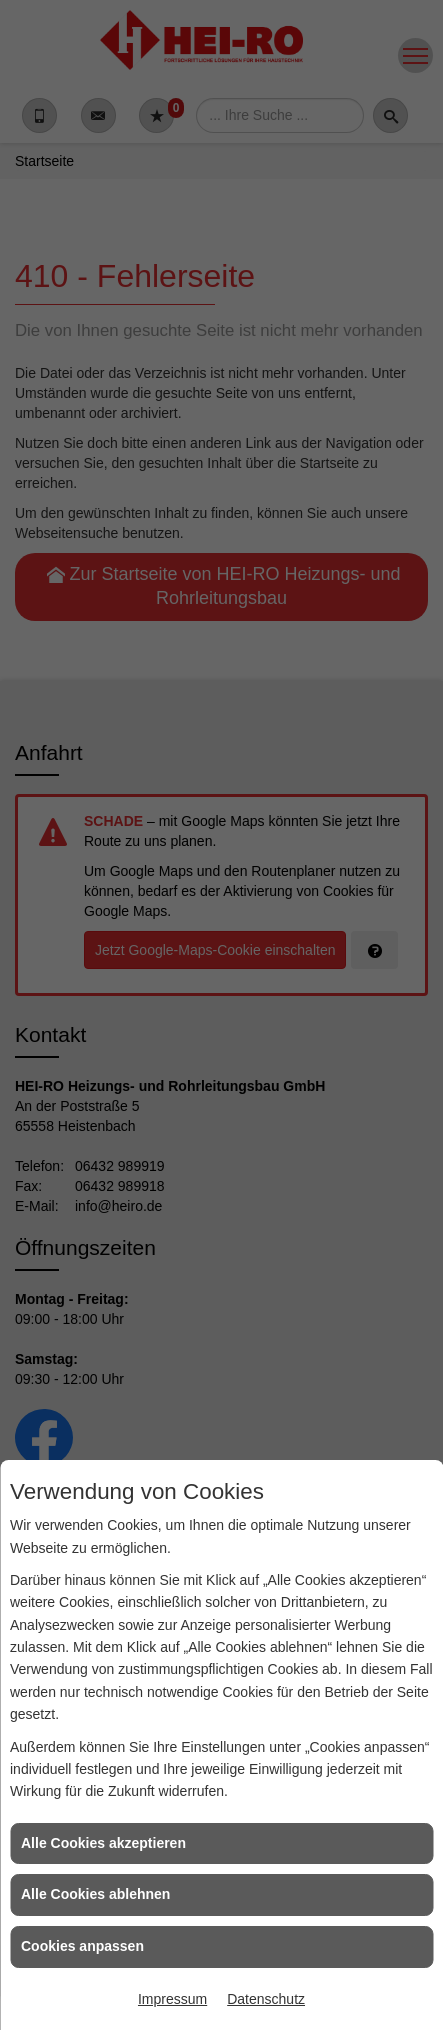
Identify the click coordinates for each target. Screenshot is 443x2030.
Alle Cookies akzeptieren (103, 1843)
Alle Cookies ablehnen (95, 1894)
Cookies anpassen (82, 1946)
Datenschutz (266, 1999)
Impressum (172, 1999)
